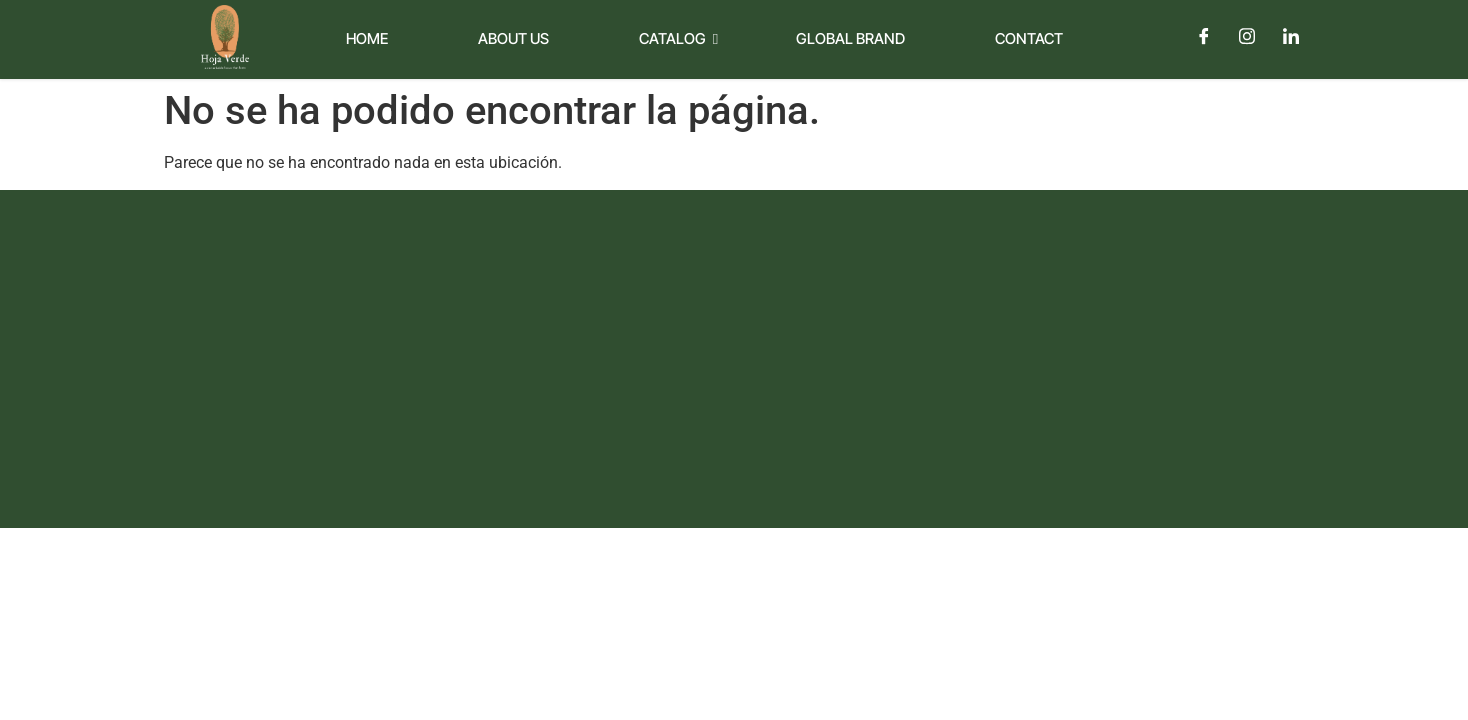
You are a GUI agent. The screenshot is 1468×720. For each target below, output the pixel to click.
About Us (513, 38)
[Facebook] (1203, 36)
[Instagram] (1247, 36)
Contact (1029, 38)
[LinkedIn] (1291, 36)
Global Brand (850, 38)
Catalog (678, 38)
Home (367, 38)
